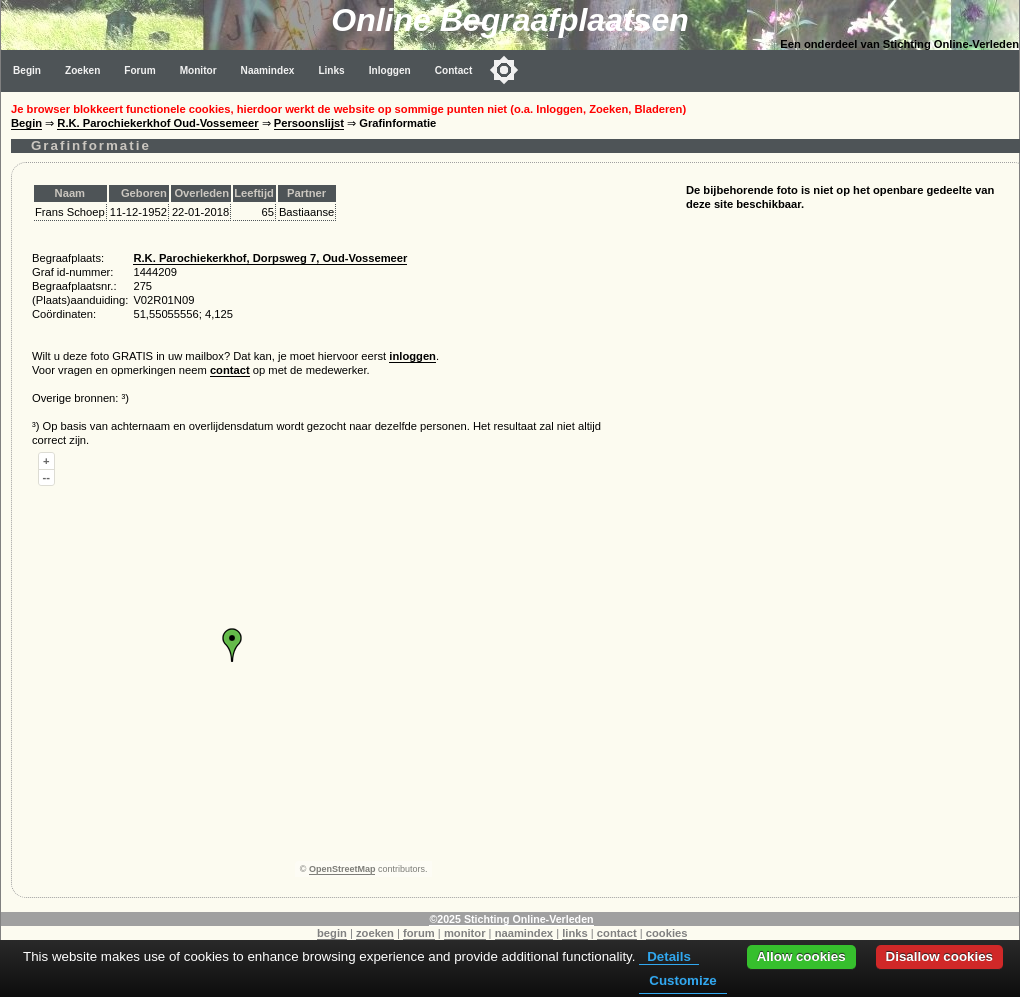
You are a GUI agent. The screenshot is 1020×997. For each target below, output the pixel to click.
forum (419, 933)
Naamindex (268, 70)
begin (332, 933)
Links (331, 70)
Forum (139, 70)
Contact (454, 70)
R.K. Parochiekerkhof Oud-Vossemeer (157, 123)
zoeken (375, 933)
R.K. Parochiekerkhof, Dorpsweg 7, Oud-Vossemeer (270, 258)
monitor (465, 933)
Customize (682, 980)
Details (669, 956)
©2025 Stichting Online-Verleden (511, 919)
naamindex (524, 933)
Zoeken (82, 70)
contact (230, 370)
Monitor (198, 70)
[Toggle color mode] (504, 70)
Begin (27, 70)
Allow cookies (801, 956)
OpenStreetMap (342, 869)
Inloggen (390, 70)
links (575, 933)
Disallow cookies (939, 956)
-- (46, 477)
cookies (667, 933)
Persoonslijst (309, 123)
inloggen (412, 356)
